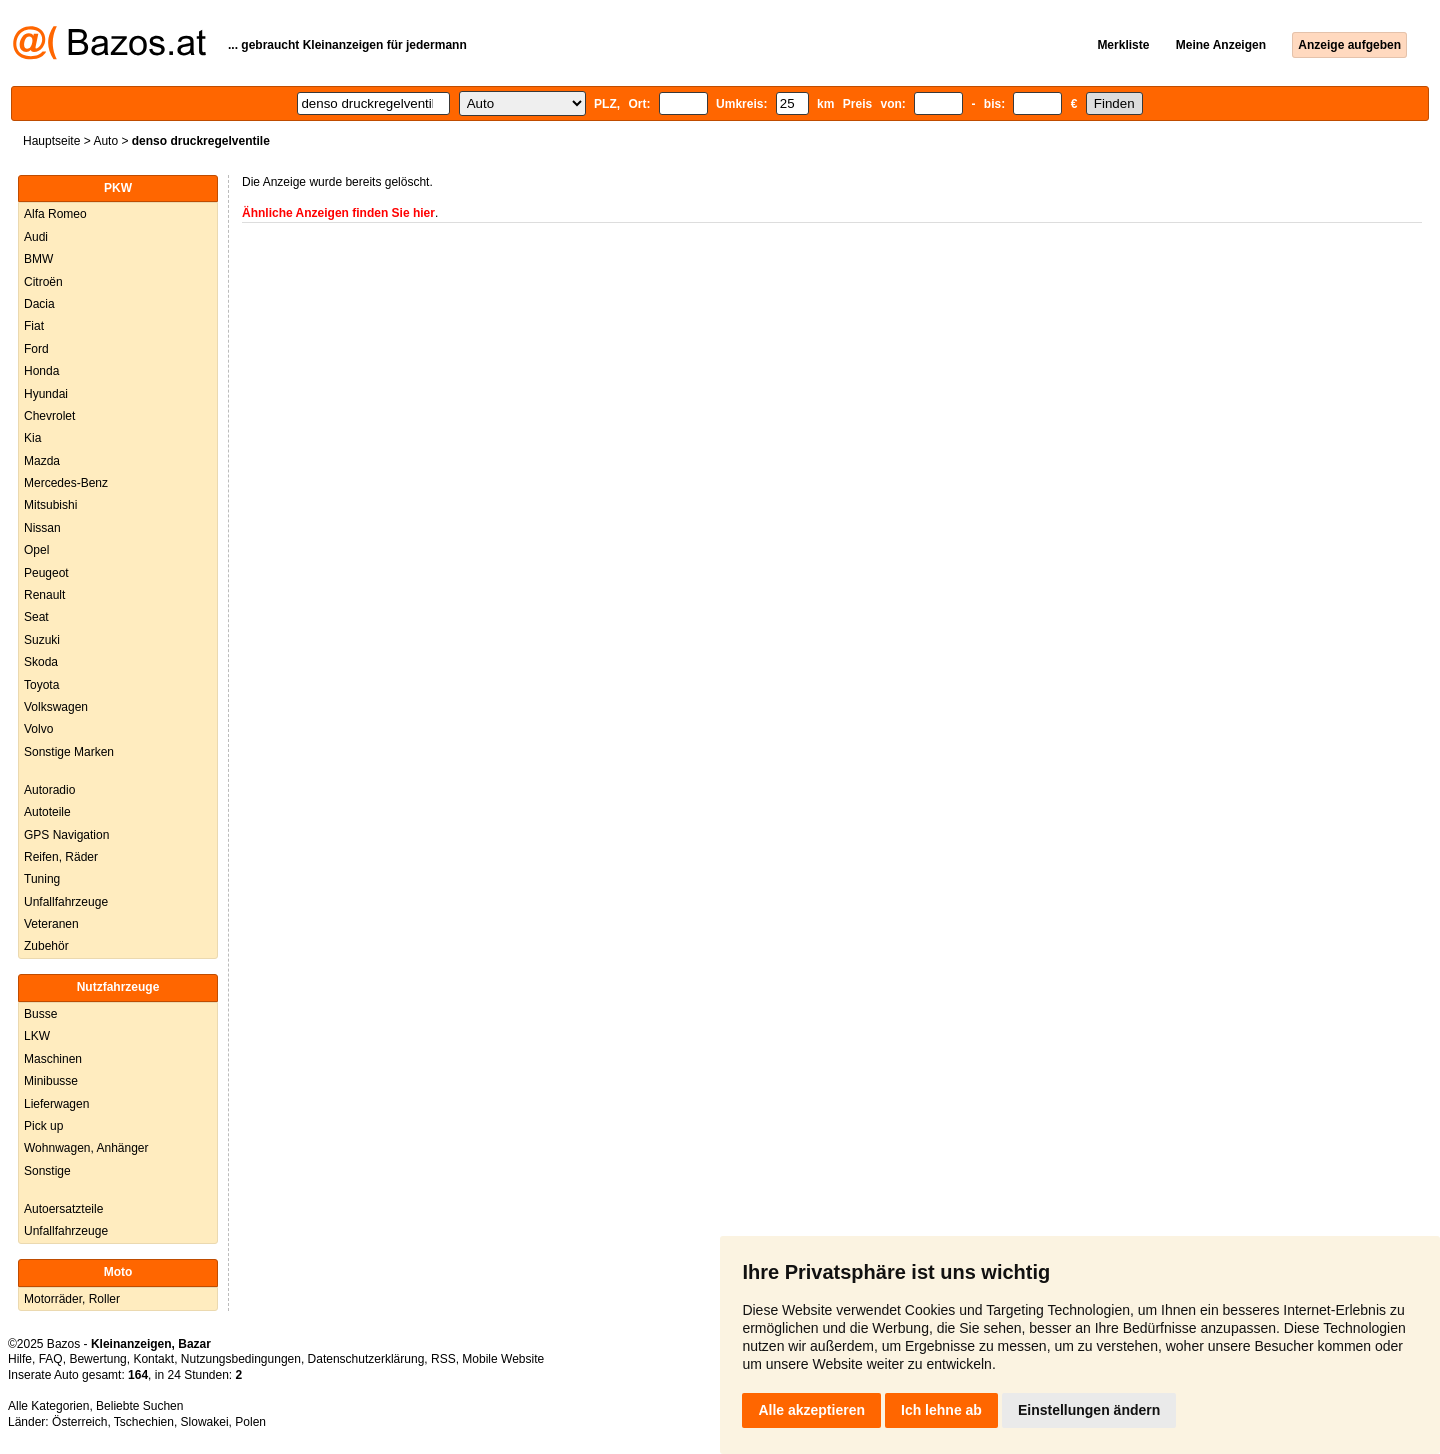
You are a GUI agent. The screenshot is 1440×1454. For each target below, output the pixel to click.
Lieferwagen (56, 1104)
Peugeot (46, 573)
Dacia (39, 304)
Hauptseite (51, 141)
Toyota (41, 685)
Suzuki (42, 640)
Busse (40, 1014)
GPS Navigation (66, 835)
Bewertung (97, 1359)
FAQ (51, 1359)
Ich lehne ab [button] (941, 1410)
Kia (32, 438)
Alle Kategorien (48, 1406)
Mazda (42, 461)
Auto (105, 141)
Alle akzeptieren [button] (811, 1410)
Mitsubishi (50, 505)
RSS (443, 1359)
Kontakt (153, 1359)
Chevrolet (49, 416)
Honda (41, 371)
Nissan (42, 528)
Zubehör (46, 946)
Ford (36, 349)
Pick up (43, 1126)
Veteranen (51, 924)
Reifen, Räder (61, 857)
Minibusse (51, 1081)
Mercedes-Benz (66, 483)
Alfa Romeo (55, 214)
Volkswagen (56, 707)
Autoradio (49, 790)
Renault (44, 595)
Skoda (41, 662)
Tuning (42, 879)
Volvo (38, 729)
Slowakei (205, 1422)
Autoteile (47, 812)
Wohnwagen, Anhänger (86, 1148)
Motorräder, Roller (72, 1299)
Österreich (79, 1422)
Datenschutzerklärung (366, 1359)
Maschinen (53, 1059)
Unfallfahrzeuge (66, 902)
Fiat (34, 326)
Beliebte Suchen (139, 1406)
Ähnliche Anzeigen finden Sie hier (338, 213)
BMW (38, 259)
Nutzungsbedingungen (241, 1359)
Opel (36, 550)
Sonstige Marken (69, 752)
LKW (37, 1036)
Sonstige (47, 1171)
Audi (36, 237)
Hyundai (46, 394)
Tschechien (144, 1422)
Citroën (43, 282)
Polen (250, 1422)
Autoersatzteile (63, 1209)
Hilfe (20, 1359)
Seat (36, 617)
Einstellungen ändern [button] (1089, 1410)
